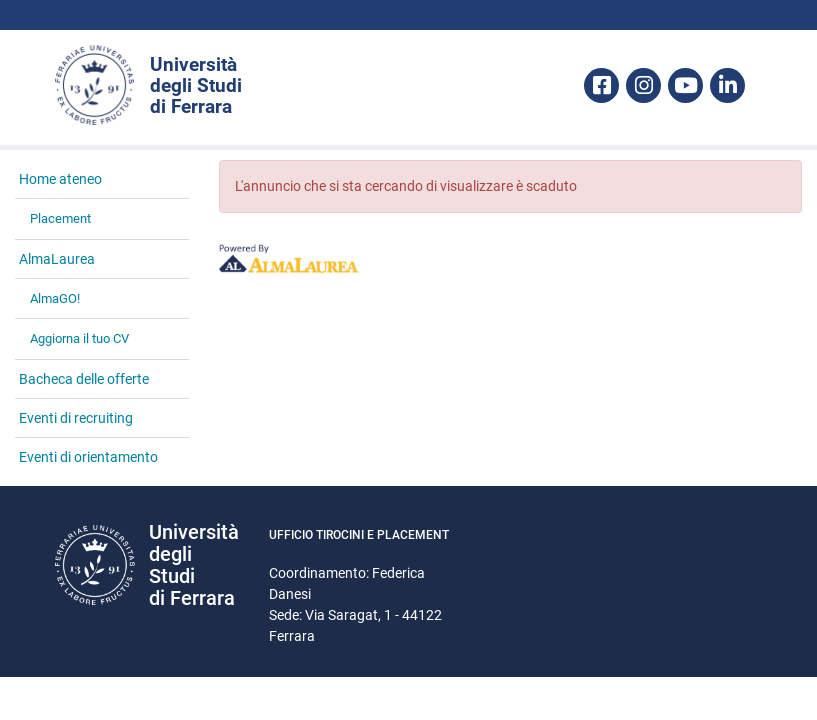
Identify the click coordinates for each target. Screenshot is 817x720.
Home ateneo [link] (60, 179)
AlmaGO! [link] (55, 298)
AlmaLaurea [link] (57, 259)
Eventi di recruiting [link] (76, 418)
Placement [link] (60, 218)
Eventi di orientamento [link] (88, 457)
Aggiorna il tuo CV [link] (79, 338)
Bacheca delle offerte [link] (84, 379)
